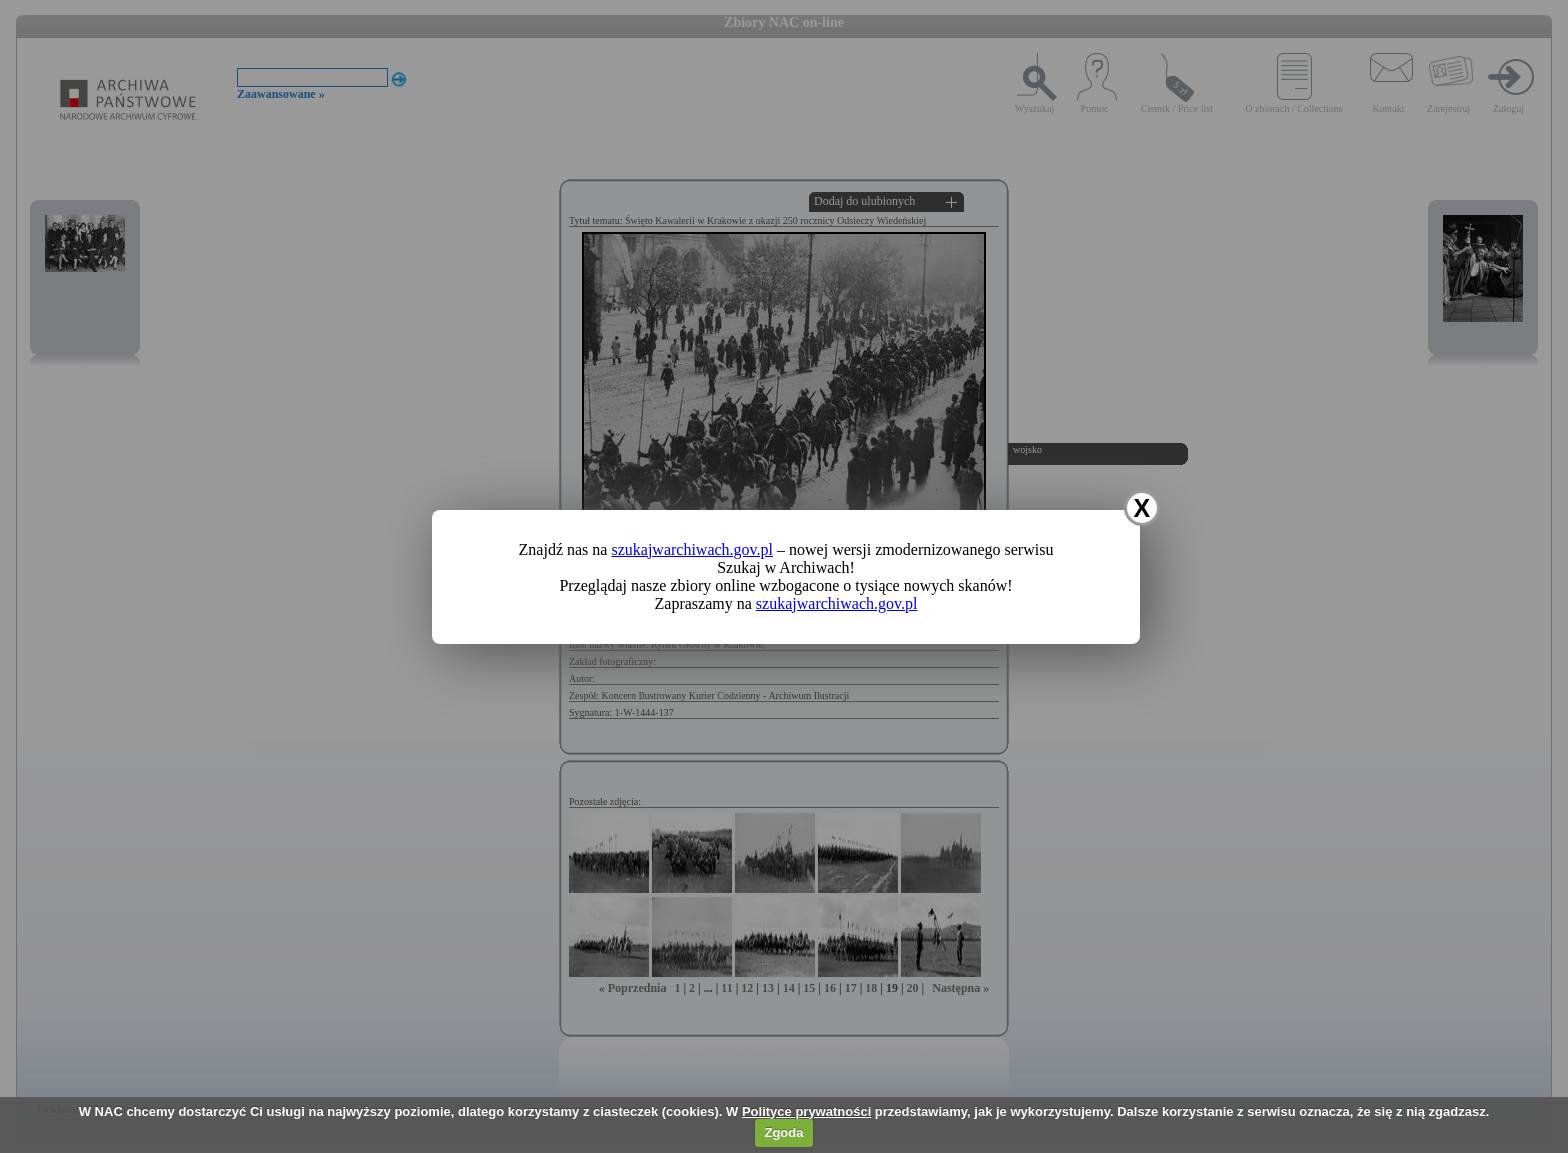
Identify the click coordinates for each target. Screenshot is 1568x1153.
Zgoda (783, 1132)
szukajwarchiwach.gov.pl (692, 549)
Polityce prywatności (806, 1111)
